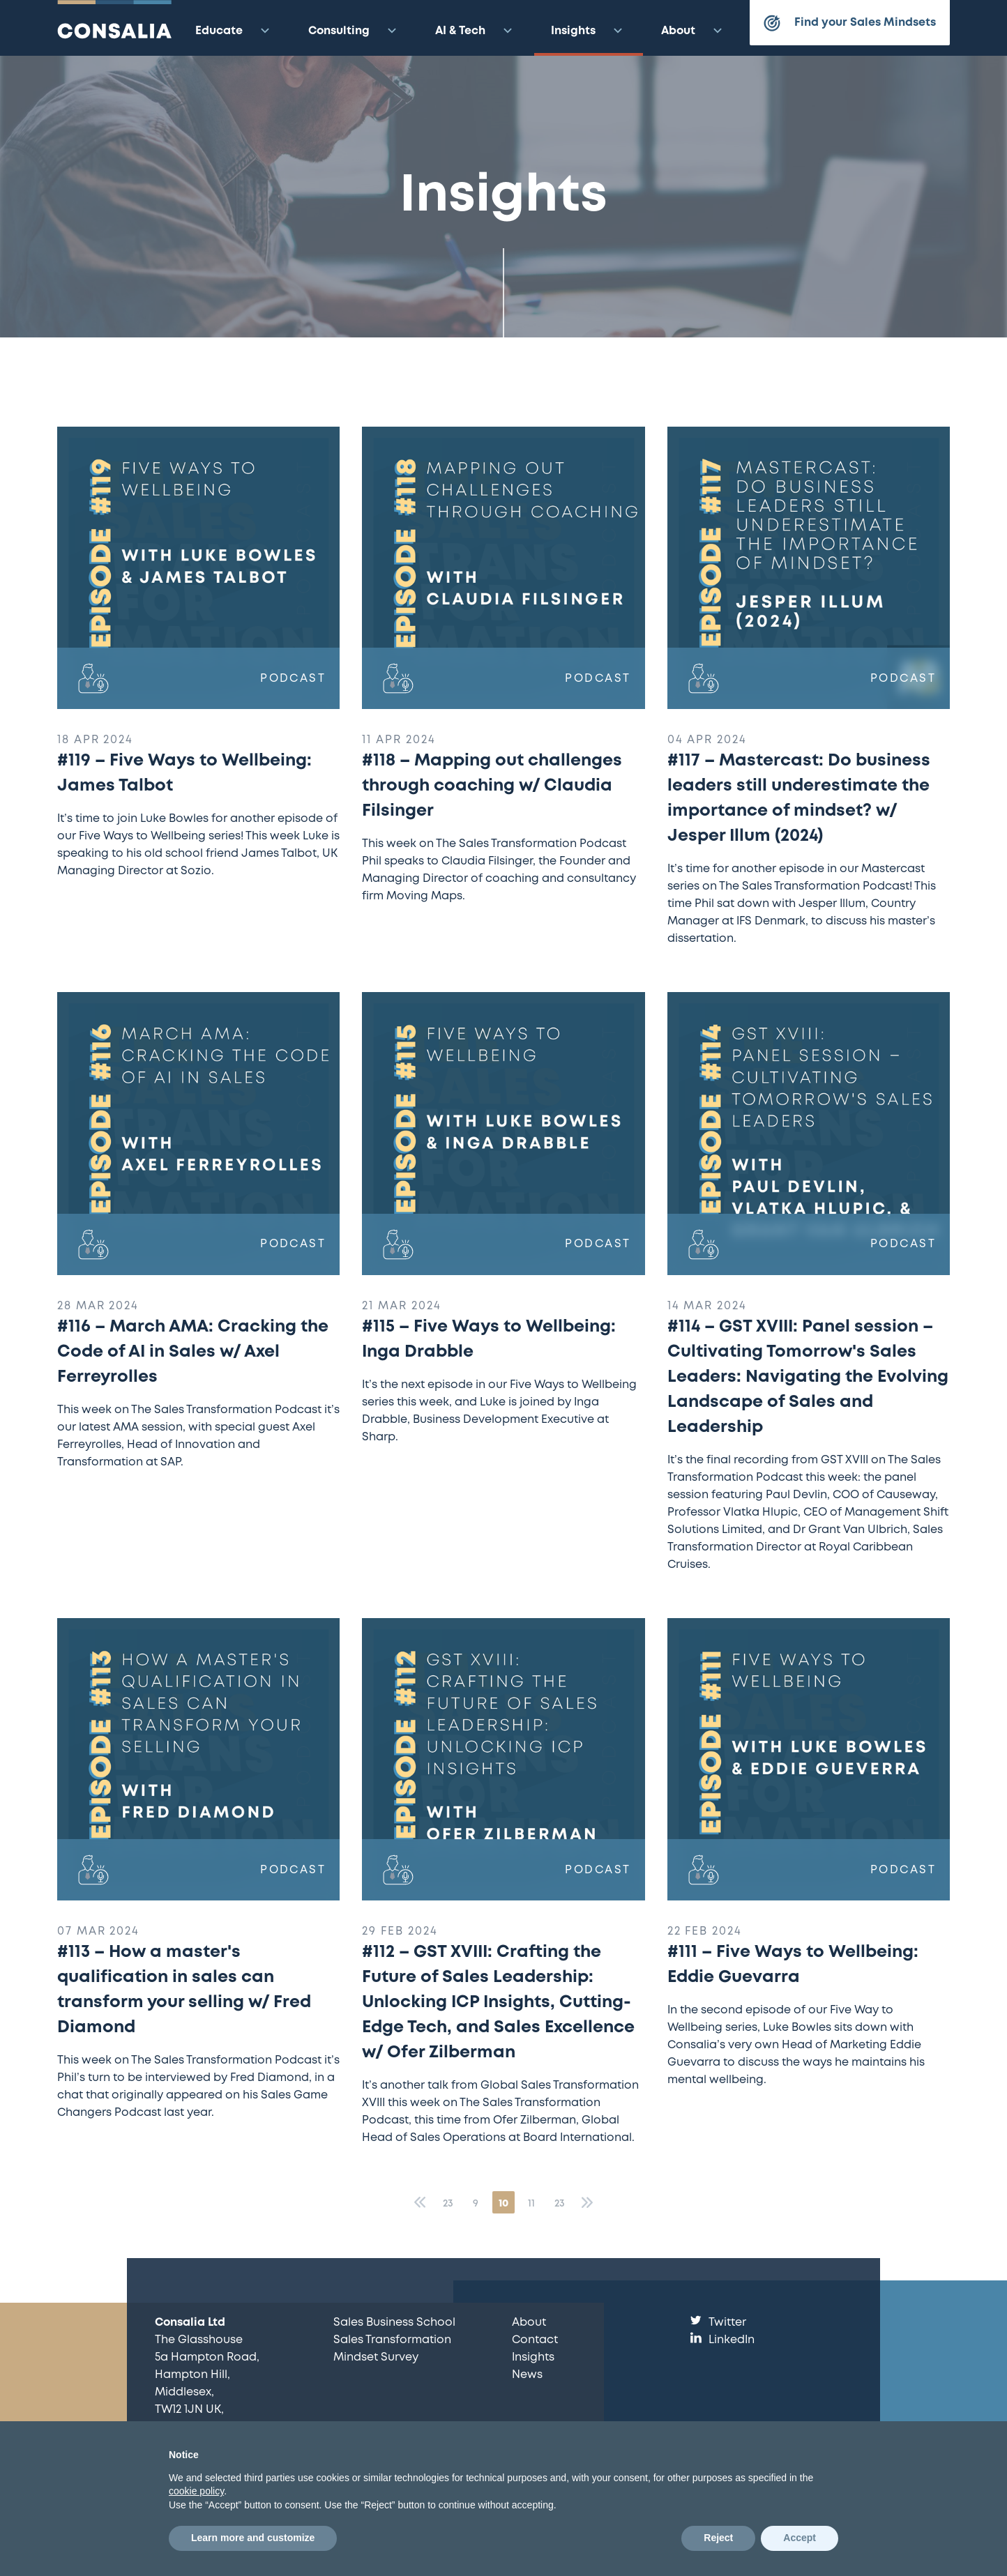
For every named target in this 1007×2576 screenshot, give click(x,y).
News (527, 2375)
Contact (535, 2340)
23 (448, 2204)
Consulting (354, 30)
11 (531, 2204)
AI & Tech (475, 30)
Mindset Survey (375, 2357)
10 (503, 2204)
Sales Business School (394, 2322)
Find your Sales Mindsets (850, 23)
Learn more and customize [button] (253, 2537)
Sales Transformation (392, 2340)
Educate (234, 30)
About (693, 30)
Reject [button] (718, 2537)
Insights (588, 30)
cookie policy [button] (196, 2491)
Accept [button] (799, 2537)
